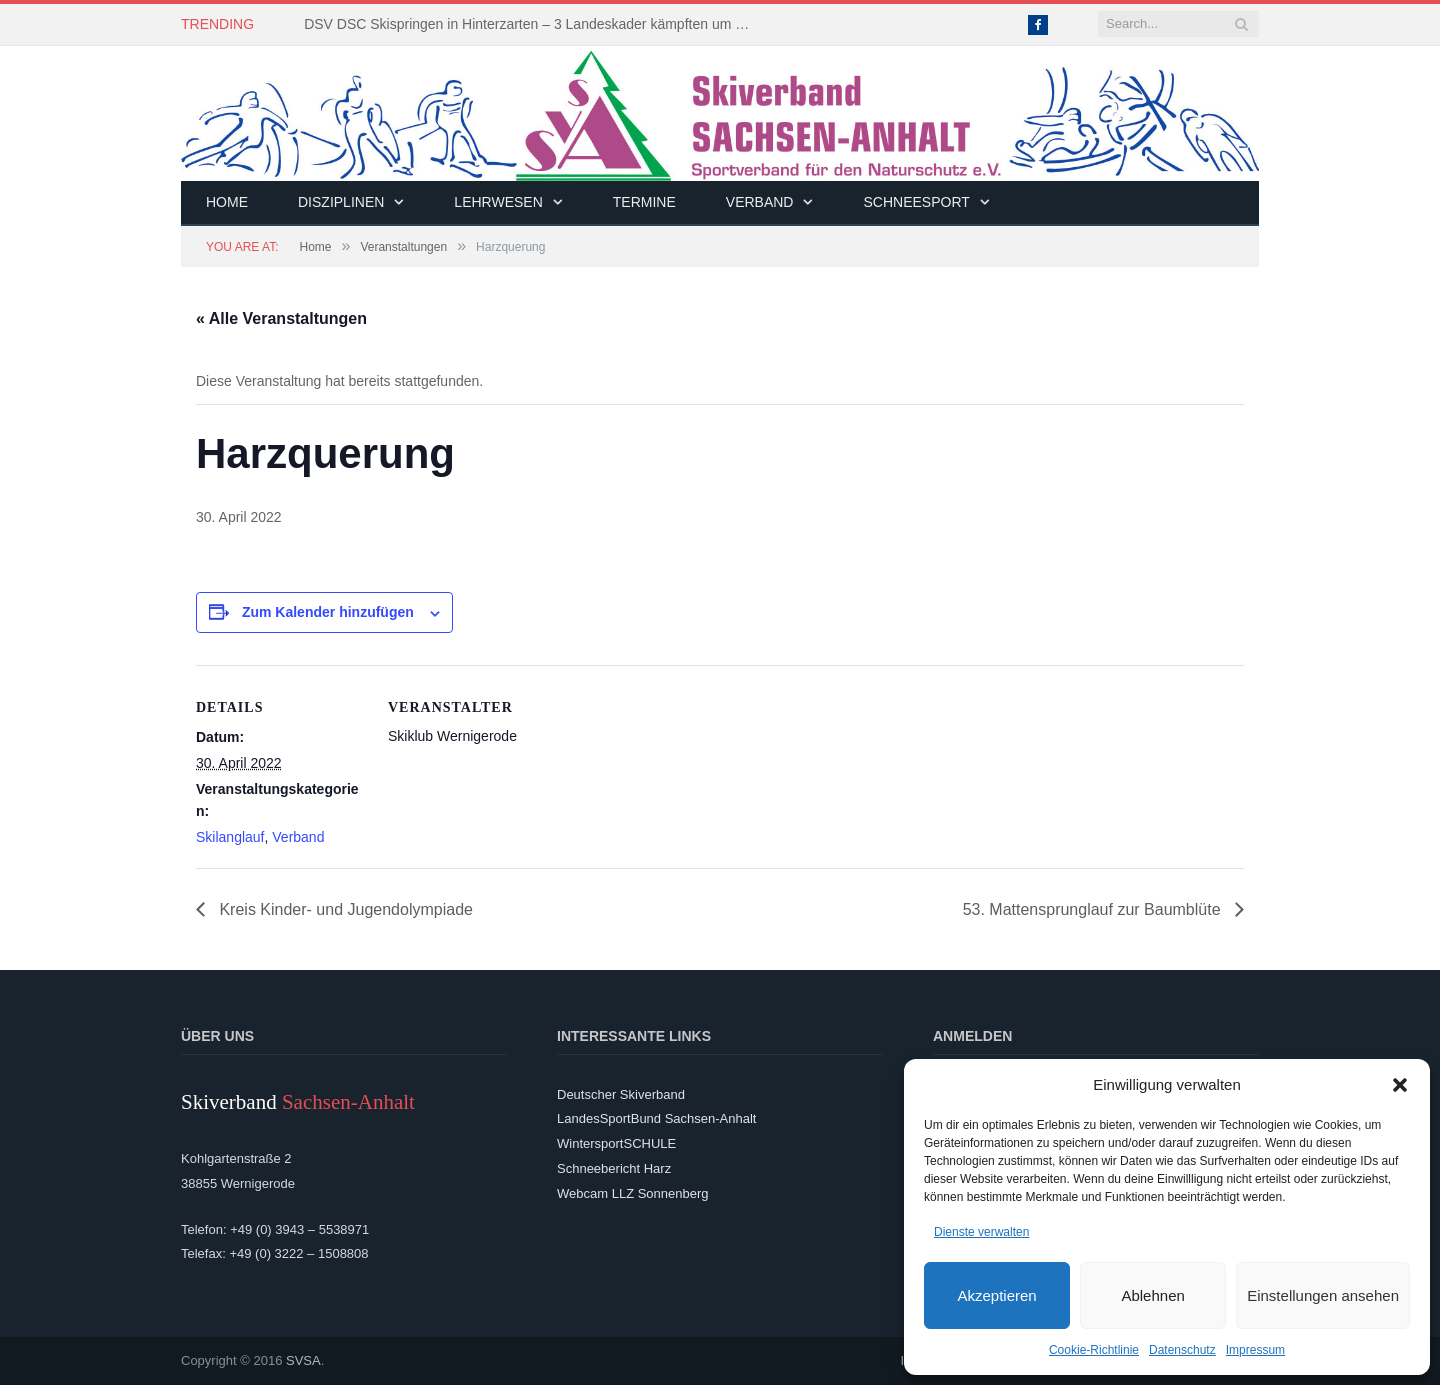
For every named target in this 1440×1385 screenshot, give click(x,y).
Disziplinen (341, 202)
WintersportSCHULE (616, 1143)
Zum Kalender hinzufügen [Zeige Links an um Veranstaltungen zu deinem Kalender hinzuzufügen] (328, 612)
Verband (760, 202)
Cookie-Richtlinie (1094, 1350)
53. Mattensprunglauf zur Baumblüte (1094, 909)
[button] (1400, 1085)
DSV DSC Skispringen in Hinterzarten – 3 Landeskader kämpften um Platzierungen (534, 24)
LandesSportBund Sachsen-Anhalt (656, 1118)
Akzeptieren (996, 1295)
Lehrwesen (498, 202)
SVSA (303, 1360)
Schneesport (916, 202)
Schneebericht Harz (614, 1168)
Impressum (1255, 1350)
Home (227, 202)
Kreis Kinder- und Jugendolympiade (344, 909)
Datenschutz (1182, 1350)
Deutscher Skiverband (621, 1094)
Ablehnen (1152, 1295)
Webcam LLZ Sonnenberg (633, 1193)
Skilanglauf (230, 837)
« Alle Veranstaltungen (281, 318)
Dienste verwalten (981, 1232)
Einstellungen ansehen (1323, 1295)
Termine (644, 202)
